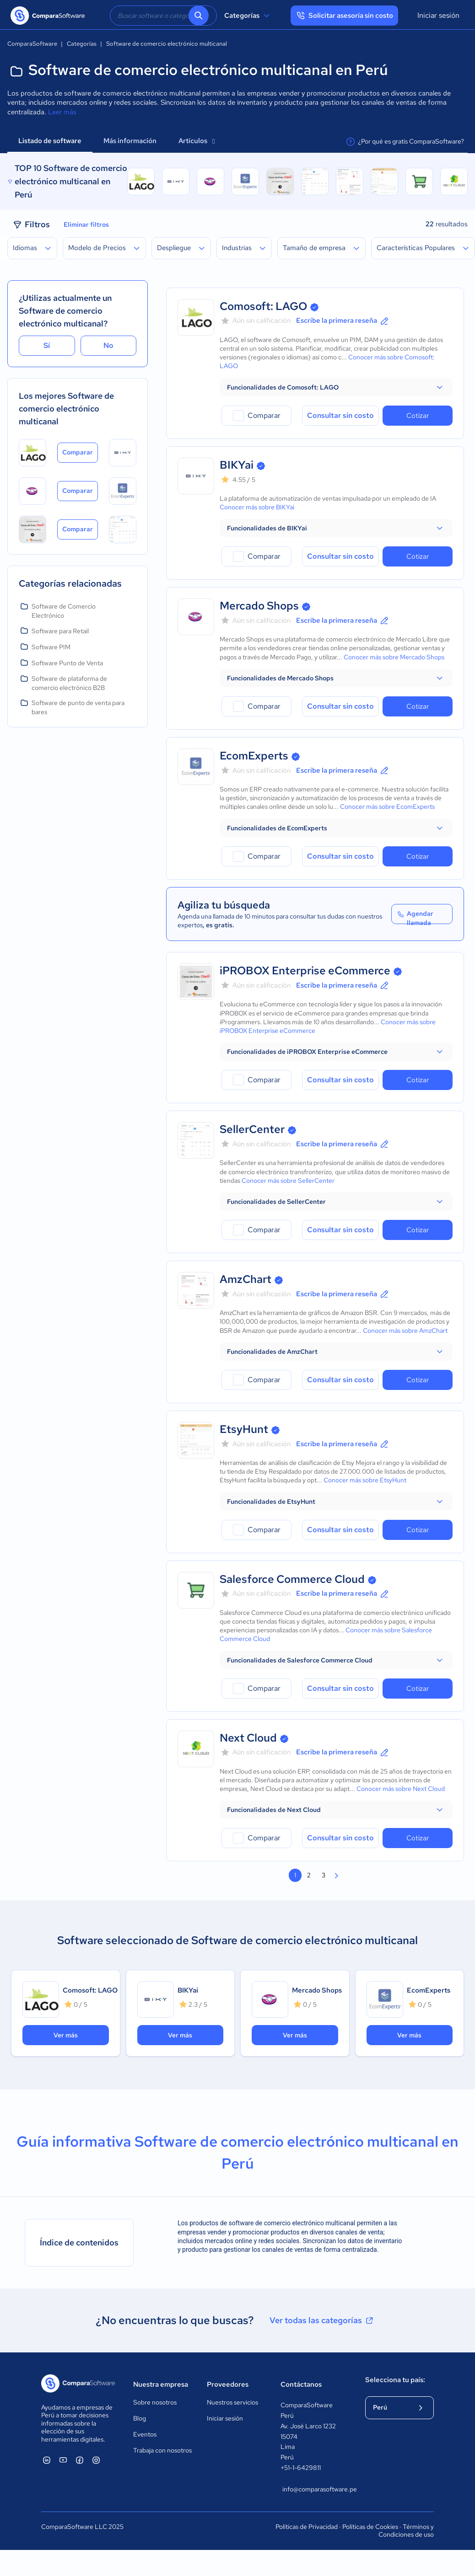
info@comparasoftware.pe (314, 2489)
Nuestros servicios (232, 2402)
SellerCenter (252, 1129)
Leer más (62, 112)
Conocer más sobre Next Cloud (400, 1789)
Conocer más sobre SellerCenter (288, 1180)
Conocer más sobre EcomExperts (387, 806)
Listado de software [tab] (49, 140)
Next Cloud (248, 1738)
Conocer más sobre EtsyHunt (365, 1480)
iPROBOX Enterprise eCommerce (305, 970)
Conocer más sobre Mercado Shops (394, 657)
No (108, 345)
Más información (130, 140)
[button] (336, 387)
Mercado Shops (259, 606)
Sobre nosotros (155, 2402)
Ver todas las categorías (322, 2320)
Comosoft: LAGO (263, 306)
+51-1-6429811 (301, 2468)
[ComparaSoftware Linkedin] (46, 2459)
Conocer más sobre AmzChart (405, 1330)
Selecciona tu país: (395, 2379)
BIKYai (237, 465)
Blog (139, 2418)
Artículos (196, 140)
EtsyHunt (244, 1429)
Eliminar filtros (86, 224)
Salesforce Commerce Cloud (292, 1579)
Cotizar (417, 415)
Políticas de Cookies (370, 2527)
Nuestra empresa (160, 2384)
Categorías (248, 15)
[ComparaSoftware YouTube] (63, 2459)
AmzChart (245, 1279)
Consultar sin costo (340, 415)
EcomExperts (254, 755)
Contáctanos (301, 2384)
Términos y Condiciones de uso (406, 2531)
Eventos (145, 2434)
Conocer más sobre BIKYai (257, 507)
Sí (46, 345)
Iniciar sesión (438, 15)
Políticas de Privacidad (306, 2527)
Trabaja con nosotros (162, 2450)
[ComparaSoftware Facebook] (79, 2459)
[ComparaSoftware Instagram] (96, 2459)
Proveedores (227, 2384)
